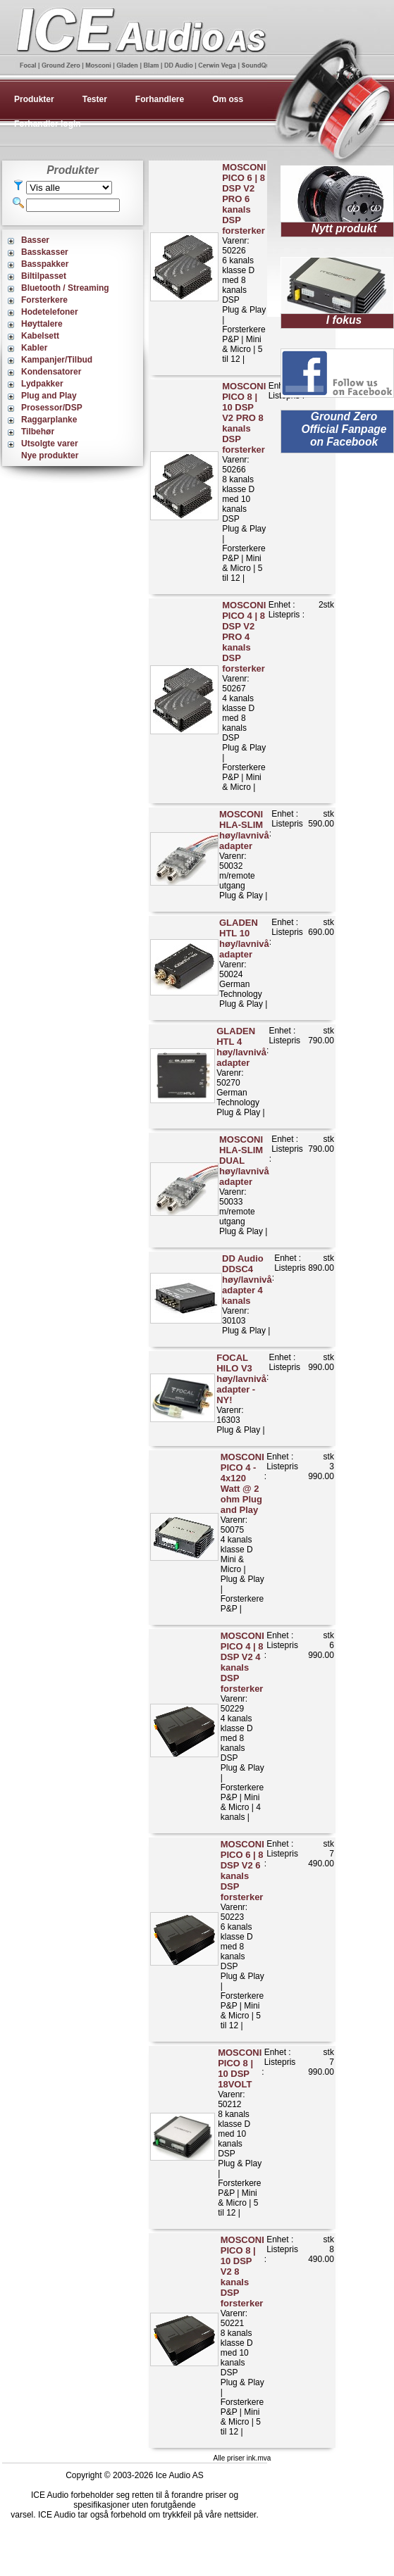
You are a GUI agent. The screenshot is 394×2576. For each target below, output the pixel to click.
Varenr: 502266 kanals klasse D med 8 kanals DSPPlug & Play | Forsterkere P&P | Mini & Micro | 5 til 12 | (244, 263)
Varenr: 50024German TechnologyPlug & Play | (244, 963)
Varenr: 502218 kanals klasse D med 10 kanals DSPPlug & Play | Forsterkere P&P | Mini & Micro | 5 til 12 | (242, 2336)
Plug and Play (49, 396)
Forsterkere (44, 300)
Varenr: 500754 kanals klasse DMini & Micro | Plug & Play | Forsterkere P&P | (242, 1533)
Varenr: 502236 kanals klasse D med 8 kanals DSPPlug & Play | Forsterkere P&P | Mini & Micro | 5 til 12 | (242, 1934)
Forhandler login (47, 124)
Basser (35, 240)
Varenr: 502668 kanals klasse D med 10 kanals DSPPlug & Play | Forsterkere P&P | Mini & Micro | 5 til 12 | (244, 482)
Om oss (227, 99)
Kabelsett (40, 336)
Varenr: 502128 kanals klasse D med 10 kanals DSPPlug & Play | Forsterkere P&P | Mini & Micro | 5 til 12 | (239, 2132)
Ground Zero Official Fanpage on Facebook (343, 429)
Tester (94, 99)
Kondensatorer (51, 372)
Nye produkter (49, 455)
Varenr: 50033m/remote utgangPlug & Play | (244, 1185)
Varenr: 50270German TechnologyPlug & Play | (241, 1071)
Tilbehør (37, 431)
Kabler (34, 348)
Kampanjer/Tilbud (56, 360)
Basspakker (44, 264)
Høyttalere (42, 324)
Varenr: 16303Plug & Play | (241, 1393)
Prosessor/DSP (51, 408)
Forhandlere (159, 99)
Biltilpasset (43, 276)
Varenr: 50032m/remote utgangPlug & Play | (244, 854)
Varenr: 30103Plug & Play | (247, 1294)
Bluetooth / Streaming (65, 288)
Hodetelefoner (49, 312)
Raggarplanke (49, 420)
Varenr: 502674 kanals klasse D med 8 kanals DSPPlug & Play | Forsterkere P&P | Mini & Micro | (244, 696)
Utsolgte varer (49, 443)
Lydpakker (42, 384)
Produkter (34, 99)
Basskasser (44, 252)
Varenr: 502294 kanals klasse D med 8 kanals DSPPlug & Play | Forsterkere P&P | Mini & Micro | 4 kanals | (242, 1726)
